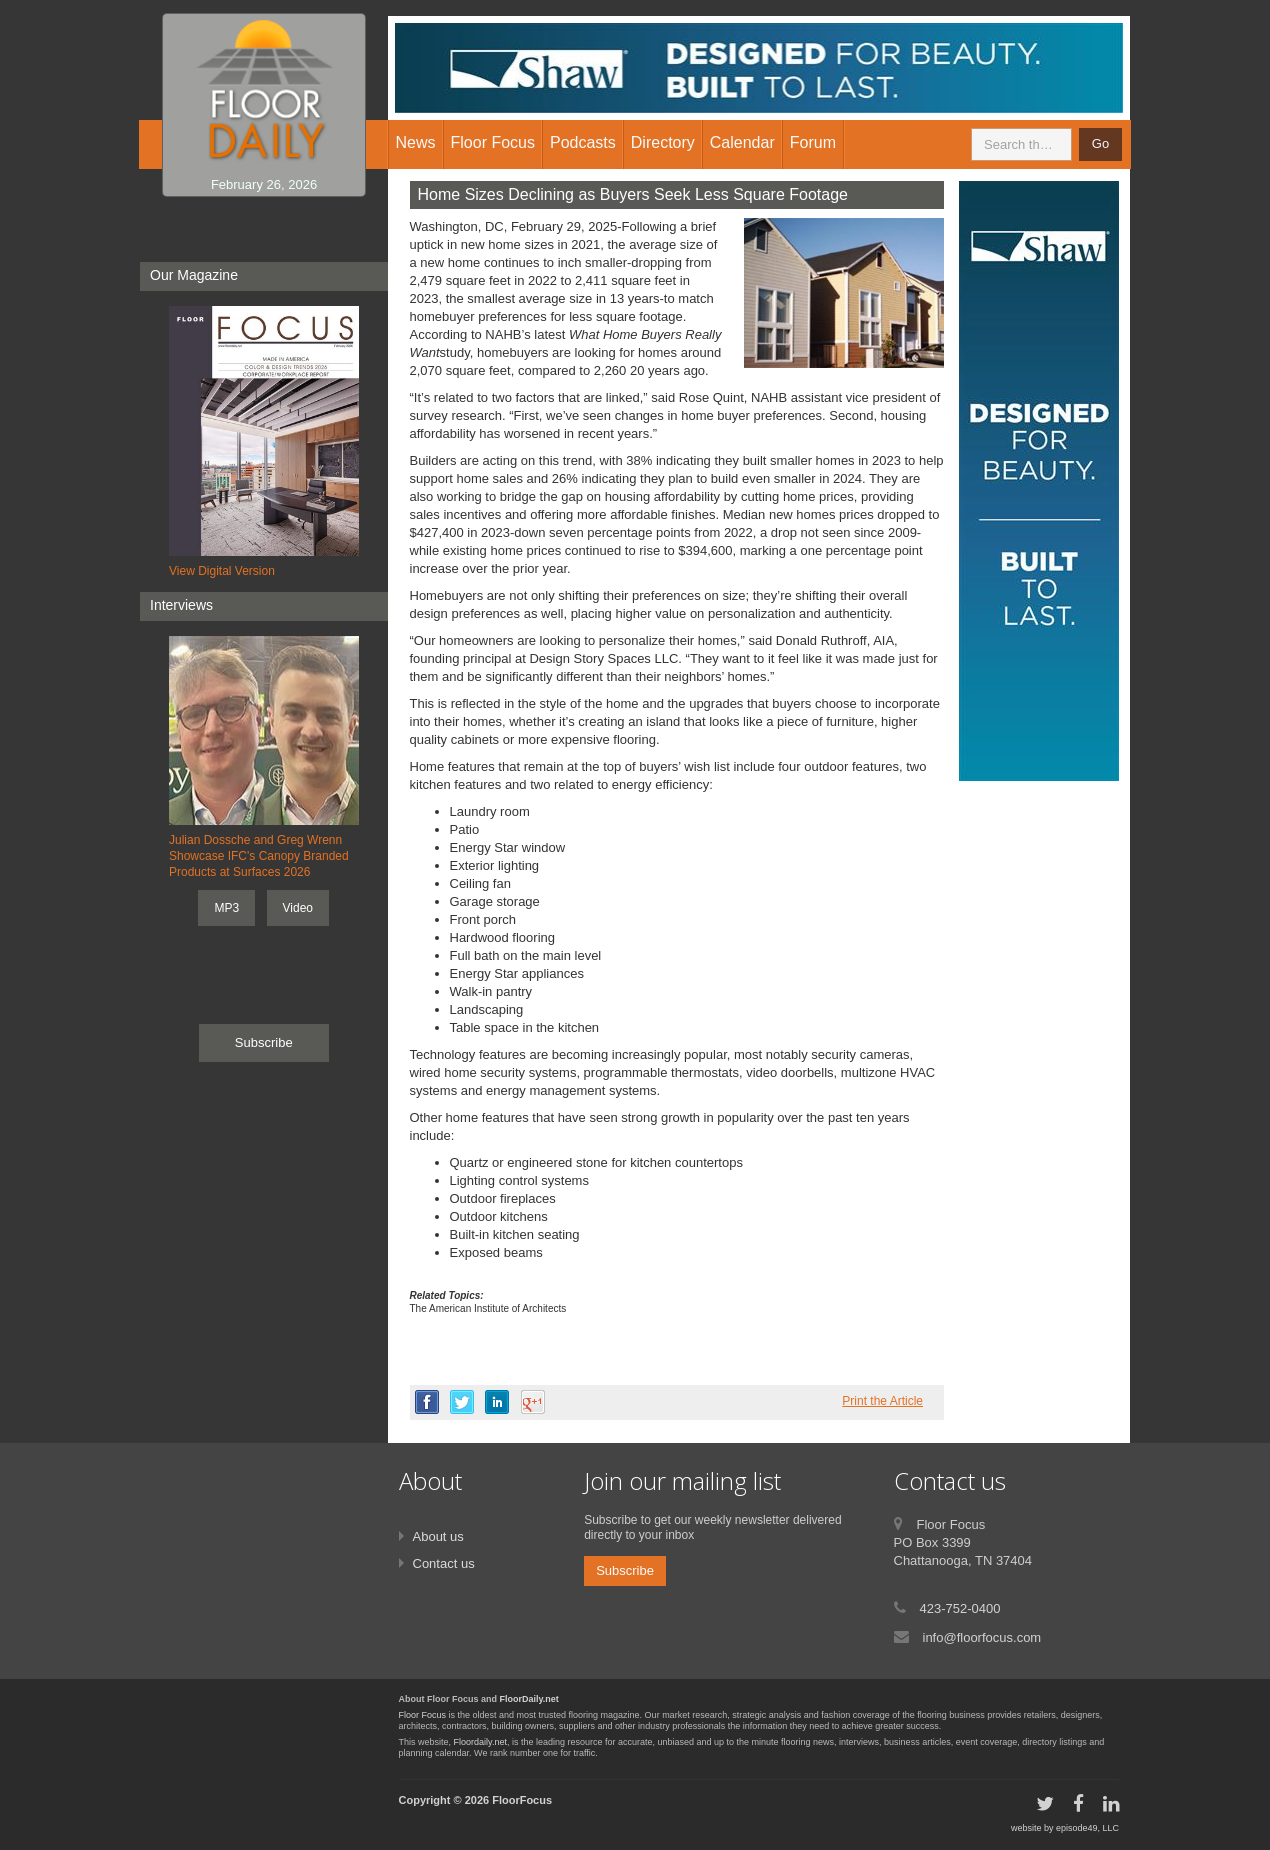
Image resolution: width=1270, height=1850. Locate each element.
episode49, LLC (1087, 1828)
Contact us (444, 1563)
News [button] (416, 142)
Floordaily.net (480, 1742)
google (533, 1402)
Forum (813, 142)
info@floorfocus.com (982, 1637)
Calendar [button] (742, 142)
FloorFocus (522, 1800)
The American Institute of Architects (488, 1308)
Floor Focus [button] (493, 142)
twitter (462, 1402)
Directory (663, 142)
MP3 (226, 908)
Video (298, 908)
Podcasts (583, 142)
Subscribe (264, 1042)
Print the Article (882, 1401)
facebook (427, 1402)
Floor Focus (423, 1715)
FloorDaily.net (529, 1699)
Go (1100, 143)
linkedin (497, 1402)
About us (438, 1536)
